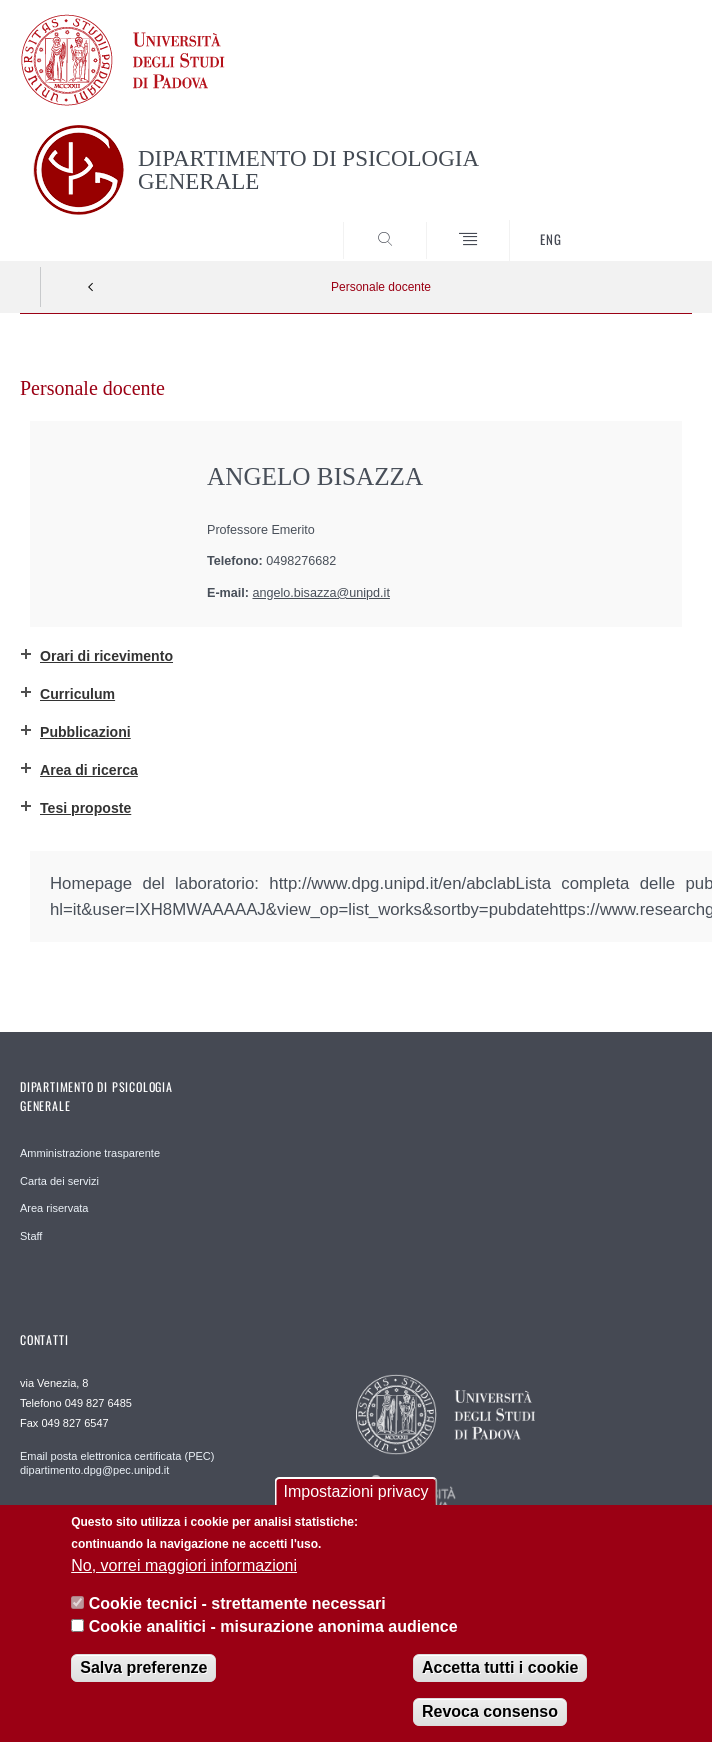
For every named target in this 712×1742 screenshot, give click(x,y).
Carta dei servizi (59, 1181)
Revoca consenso (490, 1711)
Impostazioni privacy (356, 1491)
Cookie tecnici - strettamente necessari (237, 1603)
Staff (31, 1236)
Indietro (91, 287)
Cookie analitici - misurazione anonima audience (273, 1626)
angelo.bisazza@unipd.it (321, 593)
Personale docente (381, 287)
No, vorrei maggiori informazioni (184, 1565)
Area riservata (54, 1208)
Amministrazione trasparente (90, 1153)
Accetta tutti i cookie (500, 1667)
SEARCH (642, 223)
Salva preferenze (143, 1667)
